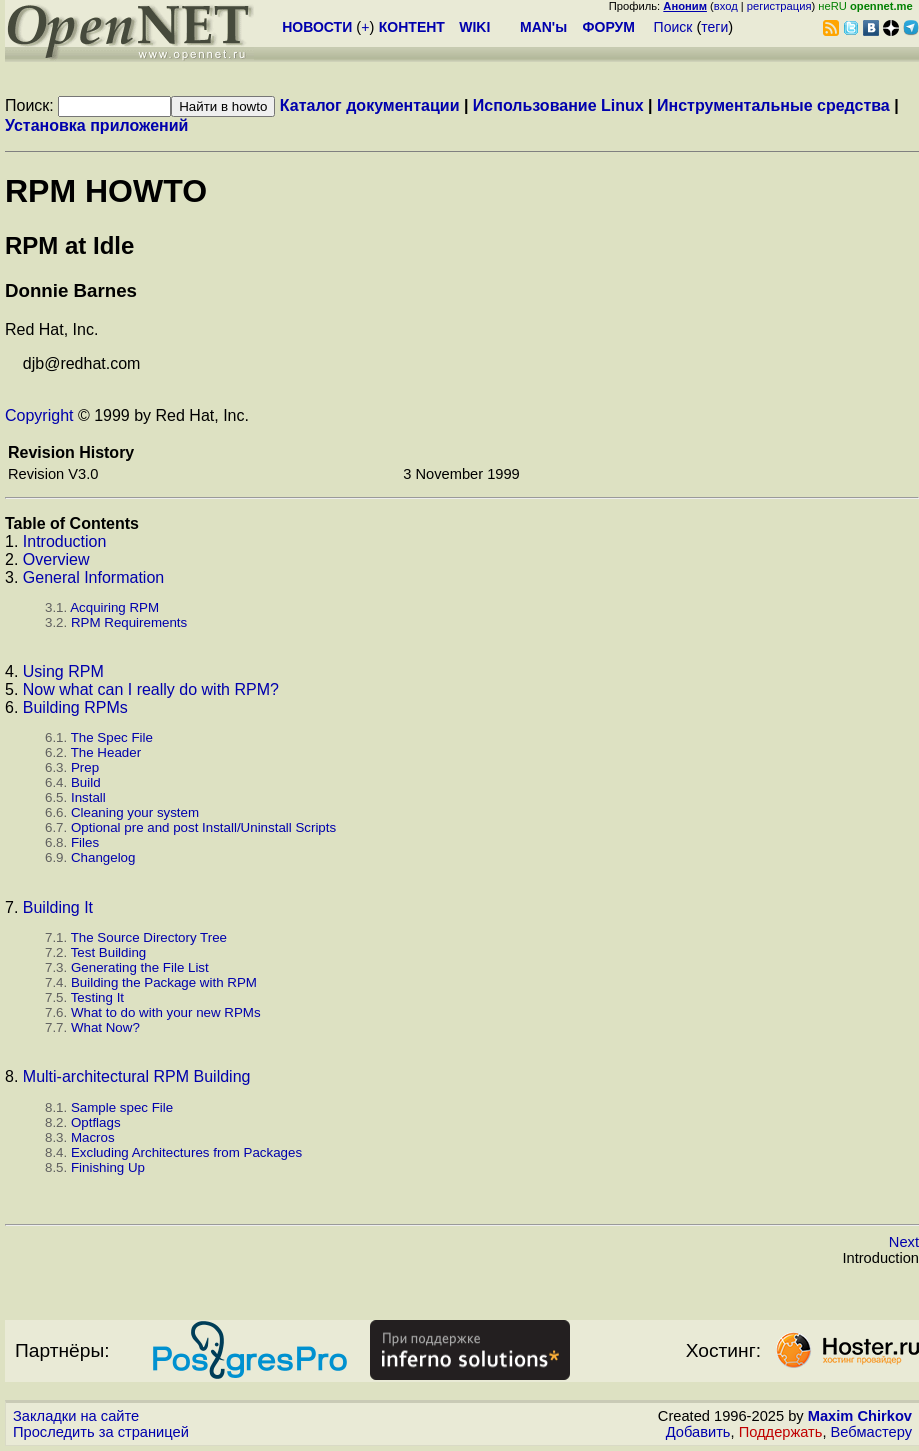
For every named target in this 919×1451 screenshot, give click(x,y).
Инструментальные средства (773, 105)
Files (85, 842)
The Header (106, 752)
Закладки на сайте (76, 1416)
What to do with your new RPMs (166, 1012)
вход (726, 6)
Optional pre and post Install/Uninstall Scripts (203, 827)
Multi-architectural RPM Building (137, 1076)
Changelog (103, 857)
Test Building (109, 952)
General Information (93, 577)
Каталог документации (370, 105)
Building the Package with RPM (164, 982)
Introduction (65, 541)
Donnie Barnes (71, 290)
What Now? (105, 1027)
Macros (93, 1137)
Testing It (97, 997)
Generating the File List (140, 967)
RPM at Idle (69, 245)
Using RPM (63, 671)
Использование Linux (558, 105)
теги (714, 27)
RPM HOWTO (106, 191)
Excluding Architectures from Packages (186, 1152)
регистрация (779, 6)
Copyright (39, 415)
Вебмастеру (871, 1432)
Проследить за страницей (101, 1432)
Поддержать (781, 1432)
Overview (56, 559)
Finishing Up (108, 1167)
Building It (58, 907)
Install (88, 797)
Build (86, 782)
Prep (85, 767)
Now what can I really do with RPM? (151, 689)
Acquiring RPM (114, 607)
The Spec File (112, 737)
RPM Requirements (129, 622)
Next (904, 1242)
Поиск (673, 27)
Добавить (698, 1432)
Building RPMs (75, 707)
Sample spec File (122, 1107)
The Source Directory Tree (149, 937)
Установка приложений (96, 125)
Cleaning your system (135, 812)
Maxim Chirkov (860, 1416)
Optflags (96, 1122)
